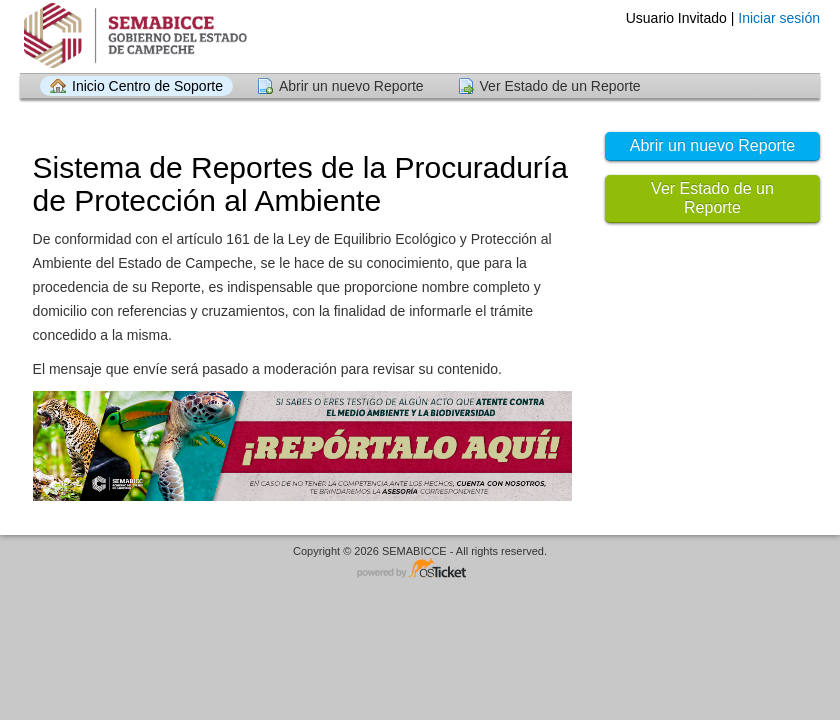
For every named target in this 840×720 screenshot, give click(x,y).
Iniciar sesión (779, 18)
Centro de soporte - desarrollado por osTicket (420, 569)
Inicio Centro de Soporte (147, 86)
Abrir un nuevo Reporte (351, 86)
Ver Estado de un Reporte (560, 86)
